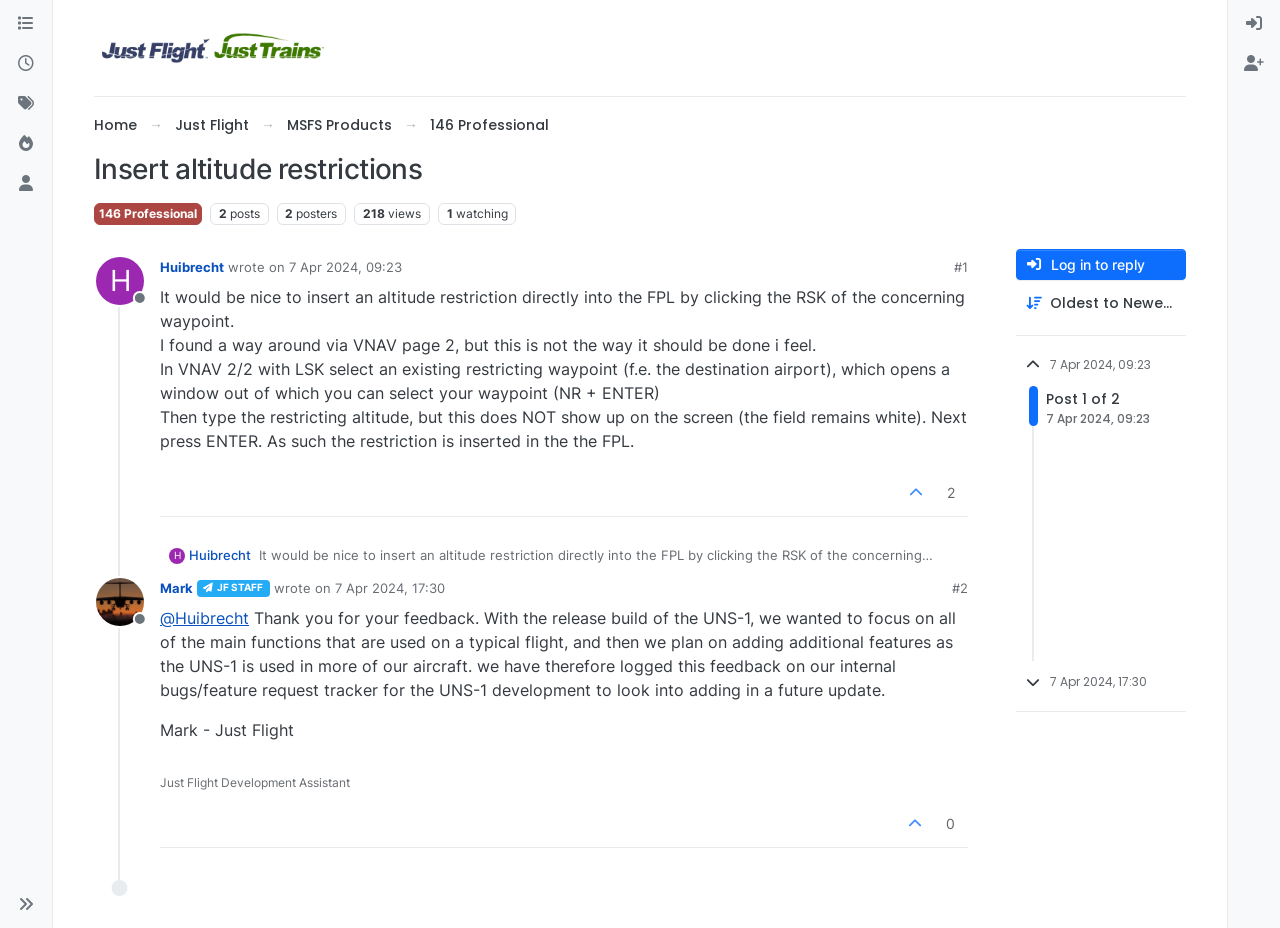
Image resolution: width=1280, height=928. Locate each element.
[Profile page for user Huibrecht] (120, 281)
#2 (960, 588)
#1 (961, 267)
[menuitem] (1254, 24)
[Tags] (26, 104)
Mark (176, 588)
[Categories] (26, 24)
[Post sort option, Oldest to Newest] (1101, 303)
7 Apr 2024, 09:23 (345, 267)
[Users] (26, 184)
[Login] (1254, 24)
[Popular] (26, 144)
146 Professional (148, 213)
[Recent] (26, 64)
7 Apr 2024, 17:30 (390, 588)
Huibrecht (192, 267)
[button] (26, 904)
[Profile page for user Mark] (120, 602)
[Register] (1254, 64)
